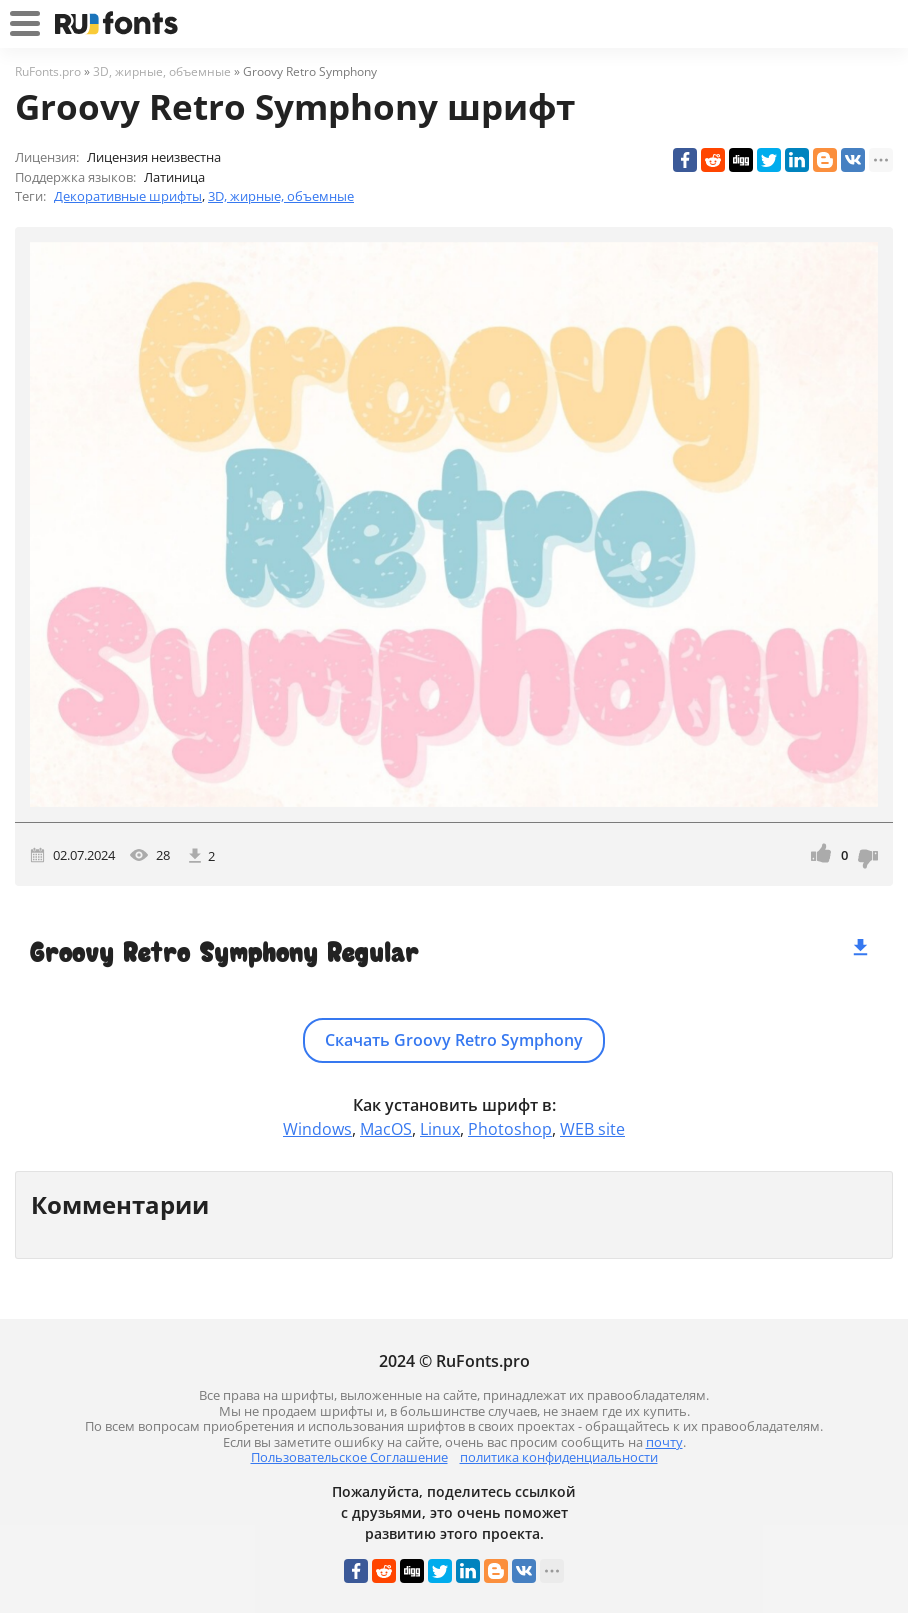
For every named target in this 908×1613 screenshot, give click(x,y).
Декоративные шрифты (128, 196)
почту (664, 1442)
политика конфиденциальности (559, 1457)
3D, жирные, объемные (281, 196)
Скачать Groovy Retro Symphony (454, 1040)
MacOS (386, 1129)
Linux (440, 1129)
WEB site (592, 1129)
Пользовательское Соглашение (349, 1457)
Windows (317, 1129)
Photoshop (510, 1129)
